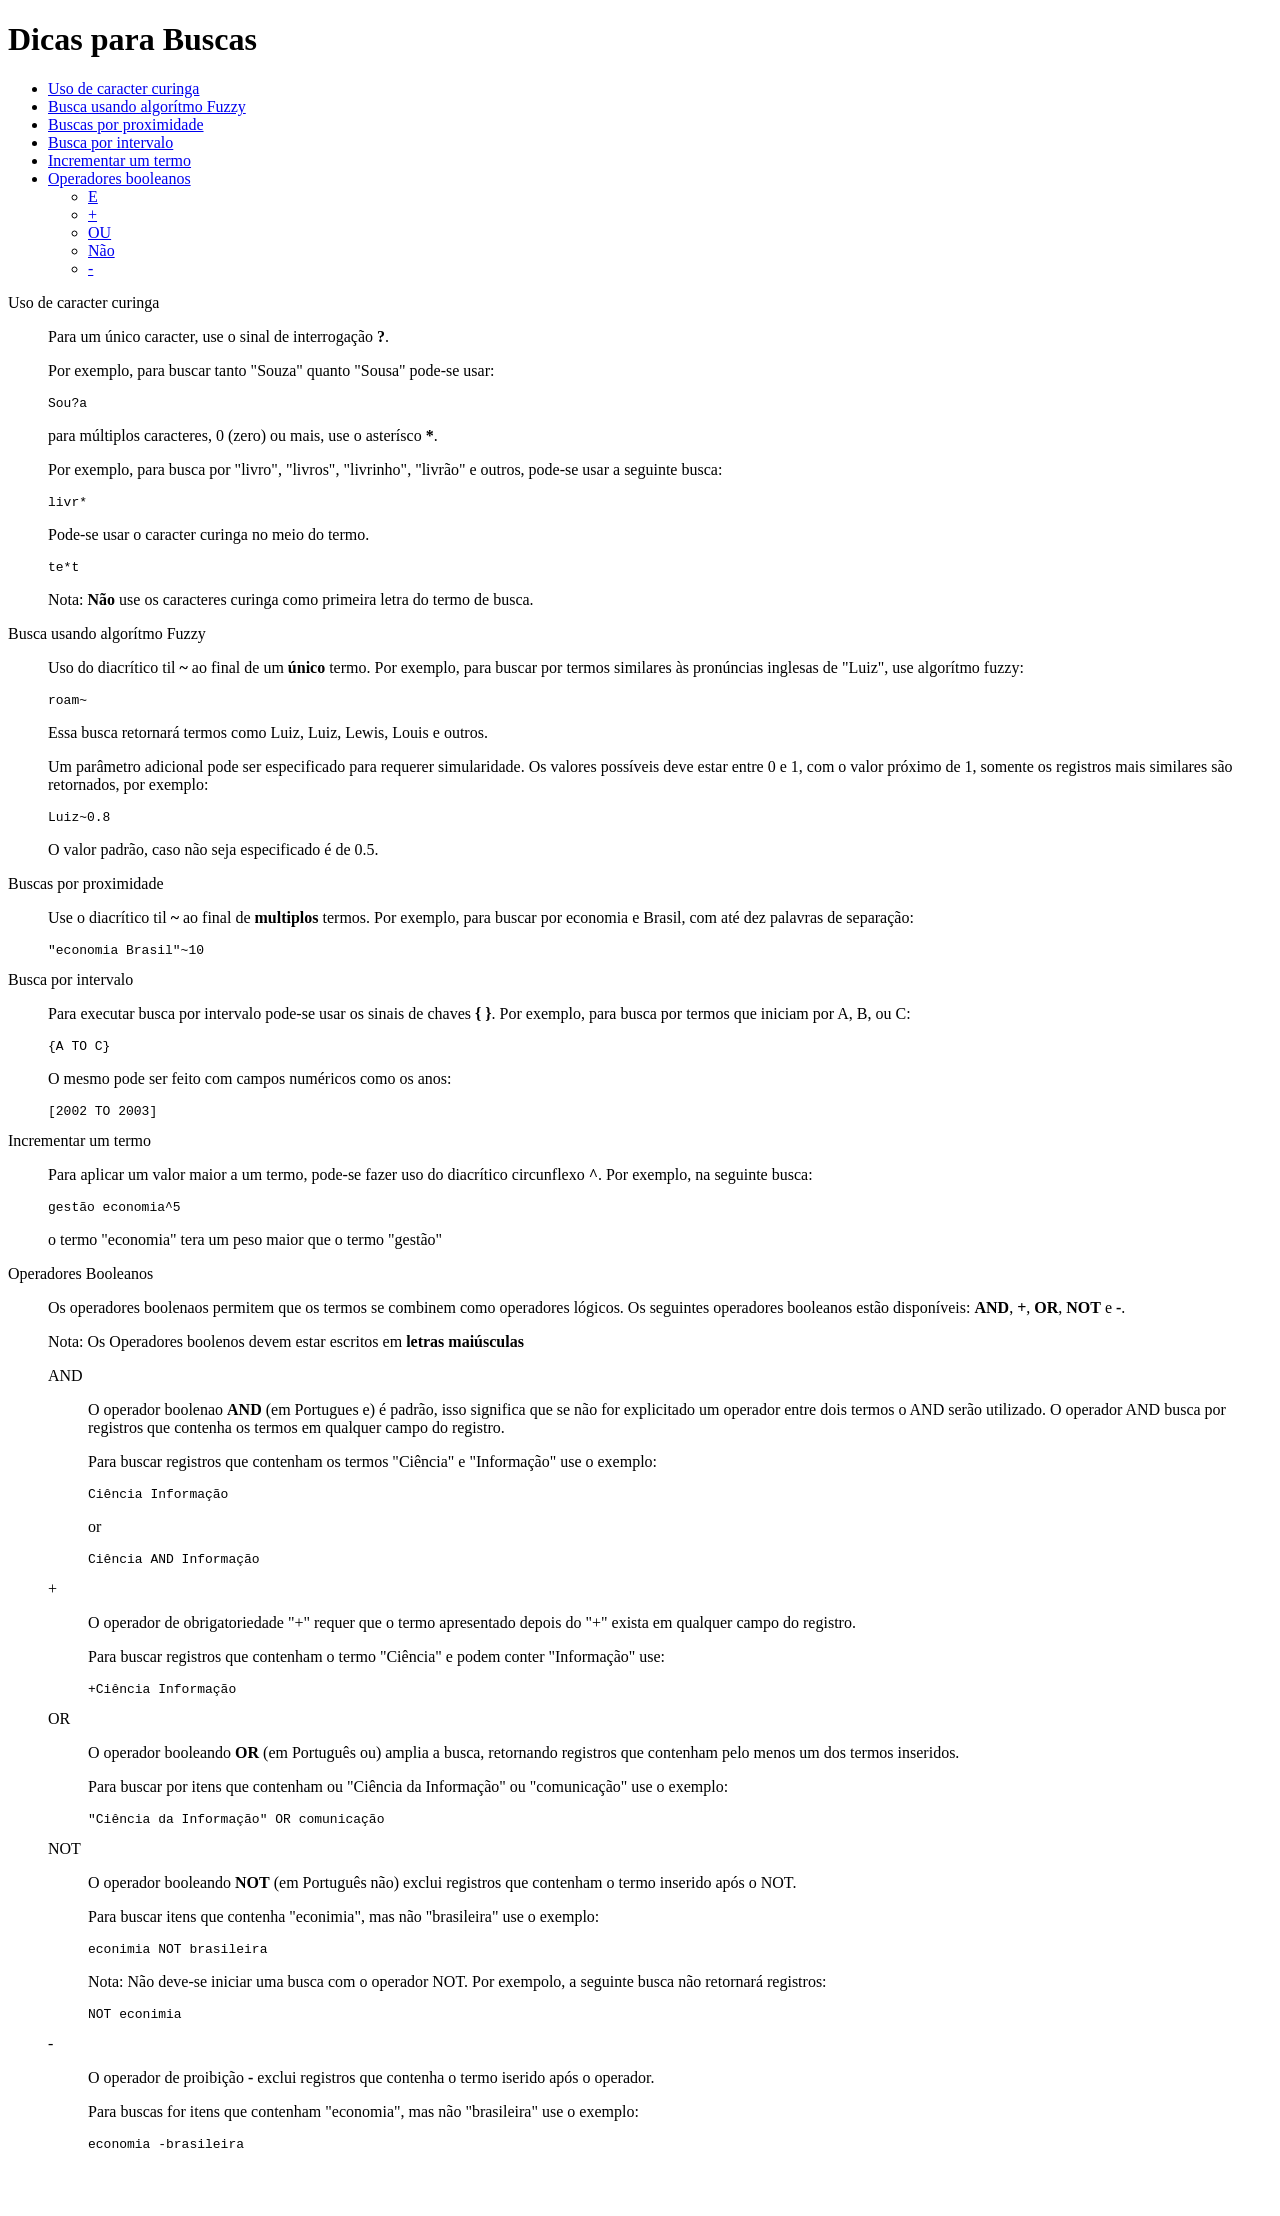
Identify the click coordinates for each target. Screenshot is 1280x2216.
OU (99, 232)
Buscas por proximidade (126, 124)
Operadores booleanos (119, 178)
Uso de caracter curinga (123, 88)
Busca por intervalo (110, 142)
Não (101, 250)
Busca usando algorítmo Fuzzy (147, 106)
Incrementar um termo (119, 160)
